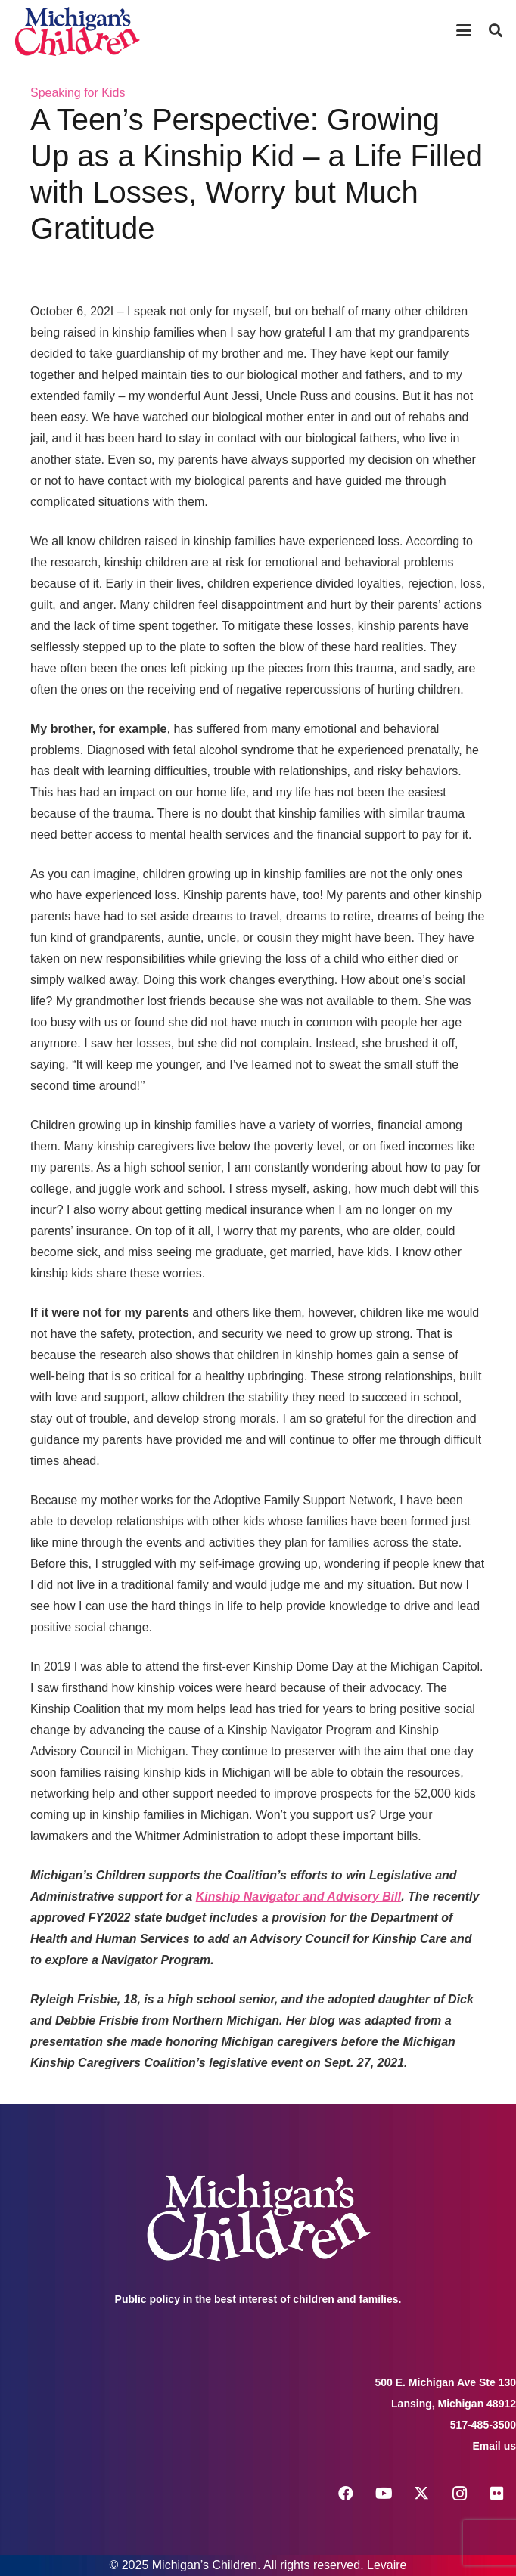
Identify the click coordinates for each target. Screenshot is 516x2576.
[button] (463, 30)
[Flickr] (497, 2493)
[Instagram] (459, 2493)
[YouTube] (384, 2493)
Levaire (386, 2565)
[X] (421, 2493)
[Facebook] (346, 2493)
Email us (494, 2446)
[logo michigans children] (77, 30)
